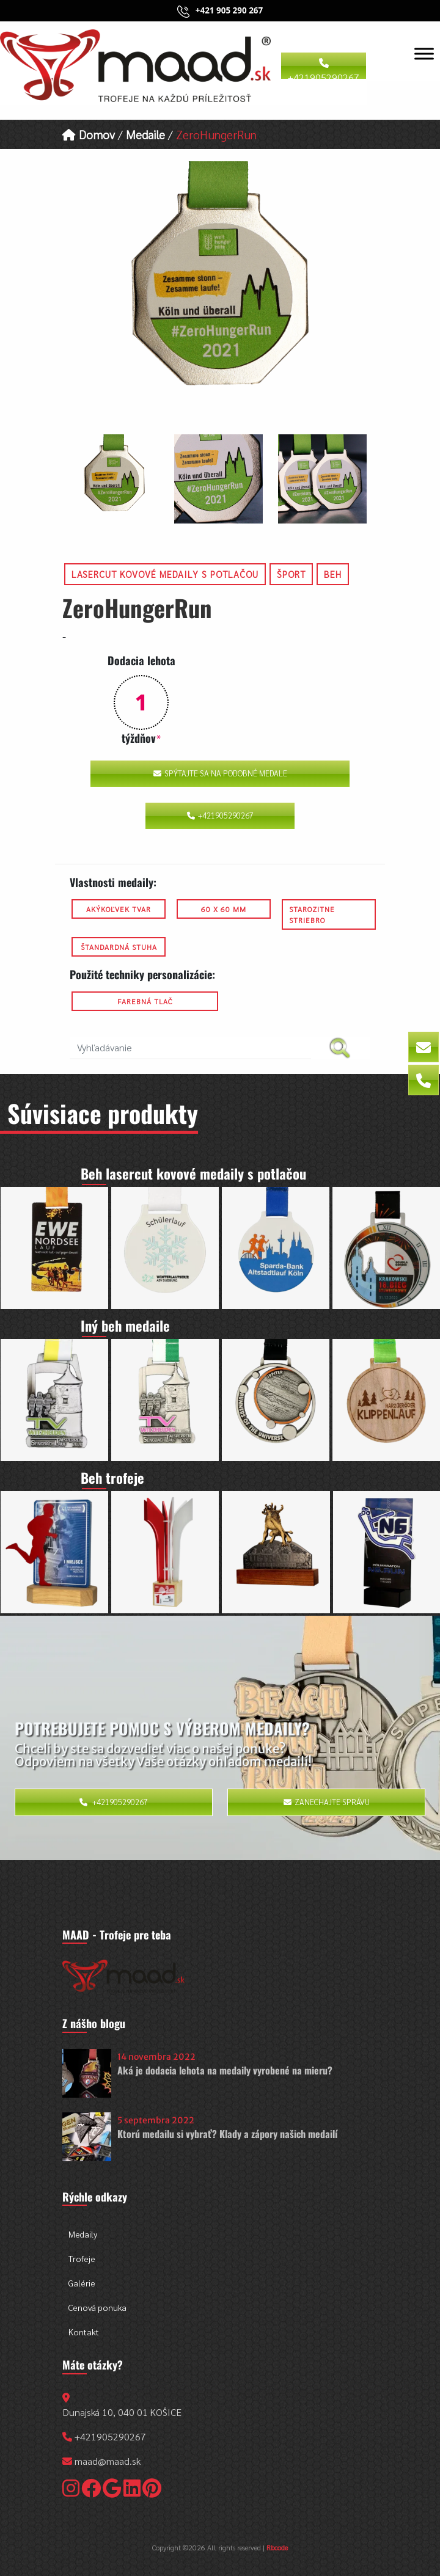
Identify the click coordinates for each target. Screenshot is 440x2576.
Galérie (81, 2282)
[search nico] (190, 1048)
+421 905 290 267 (229, 10)
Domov (88, 134)
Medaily (82, 2233)
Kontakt (83, 2331)
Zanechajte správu (327, 1802)
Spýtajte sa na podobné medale (220, 773)
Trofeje (81, 2258)
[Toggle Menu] (424, 53)
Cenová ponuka (97, 2307)
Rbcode (277, 2547)
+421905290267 (323, 68)
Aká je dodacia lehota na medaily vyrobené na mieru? (224, 2070)
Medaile (145, 134)
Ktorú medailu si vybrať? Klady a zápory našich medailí (227, 2133)
